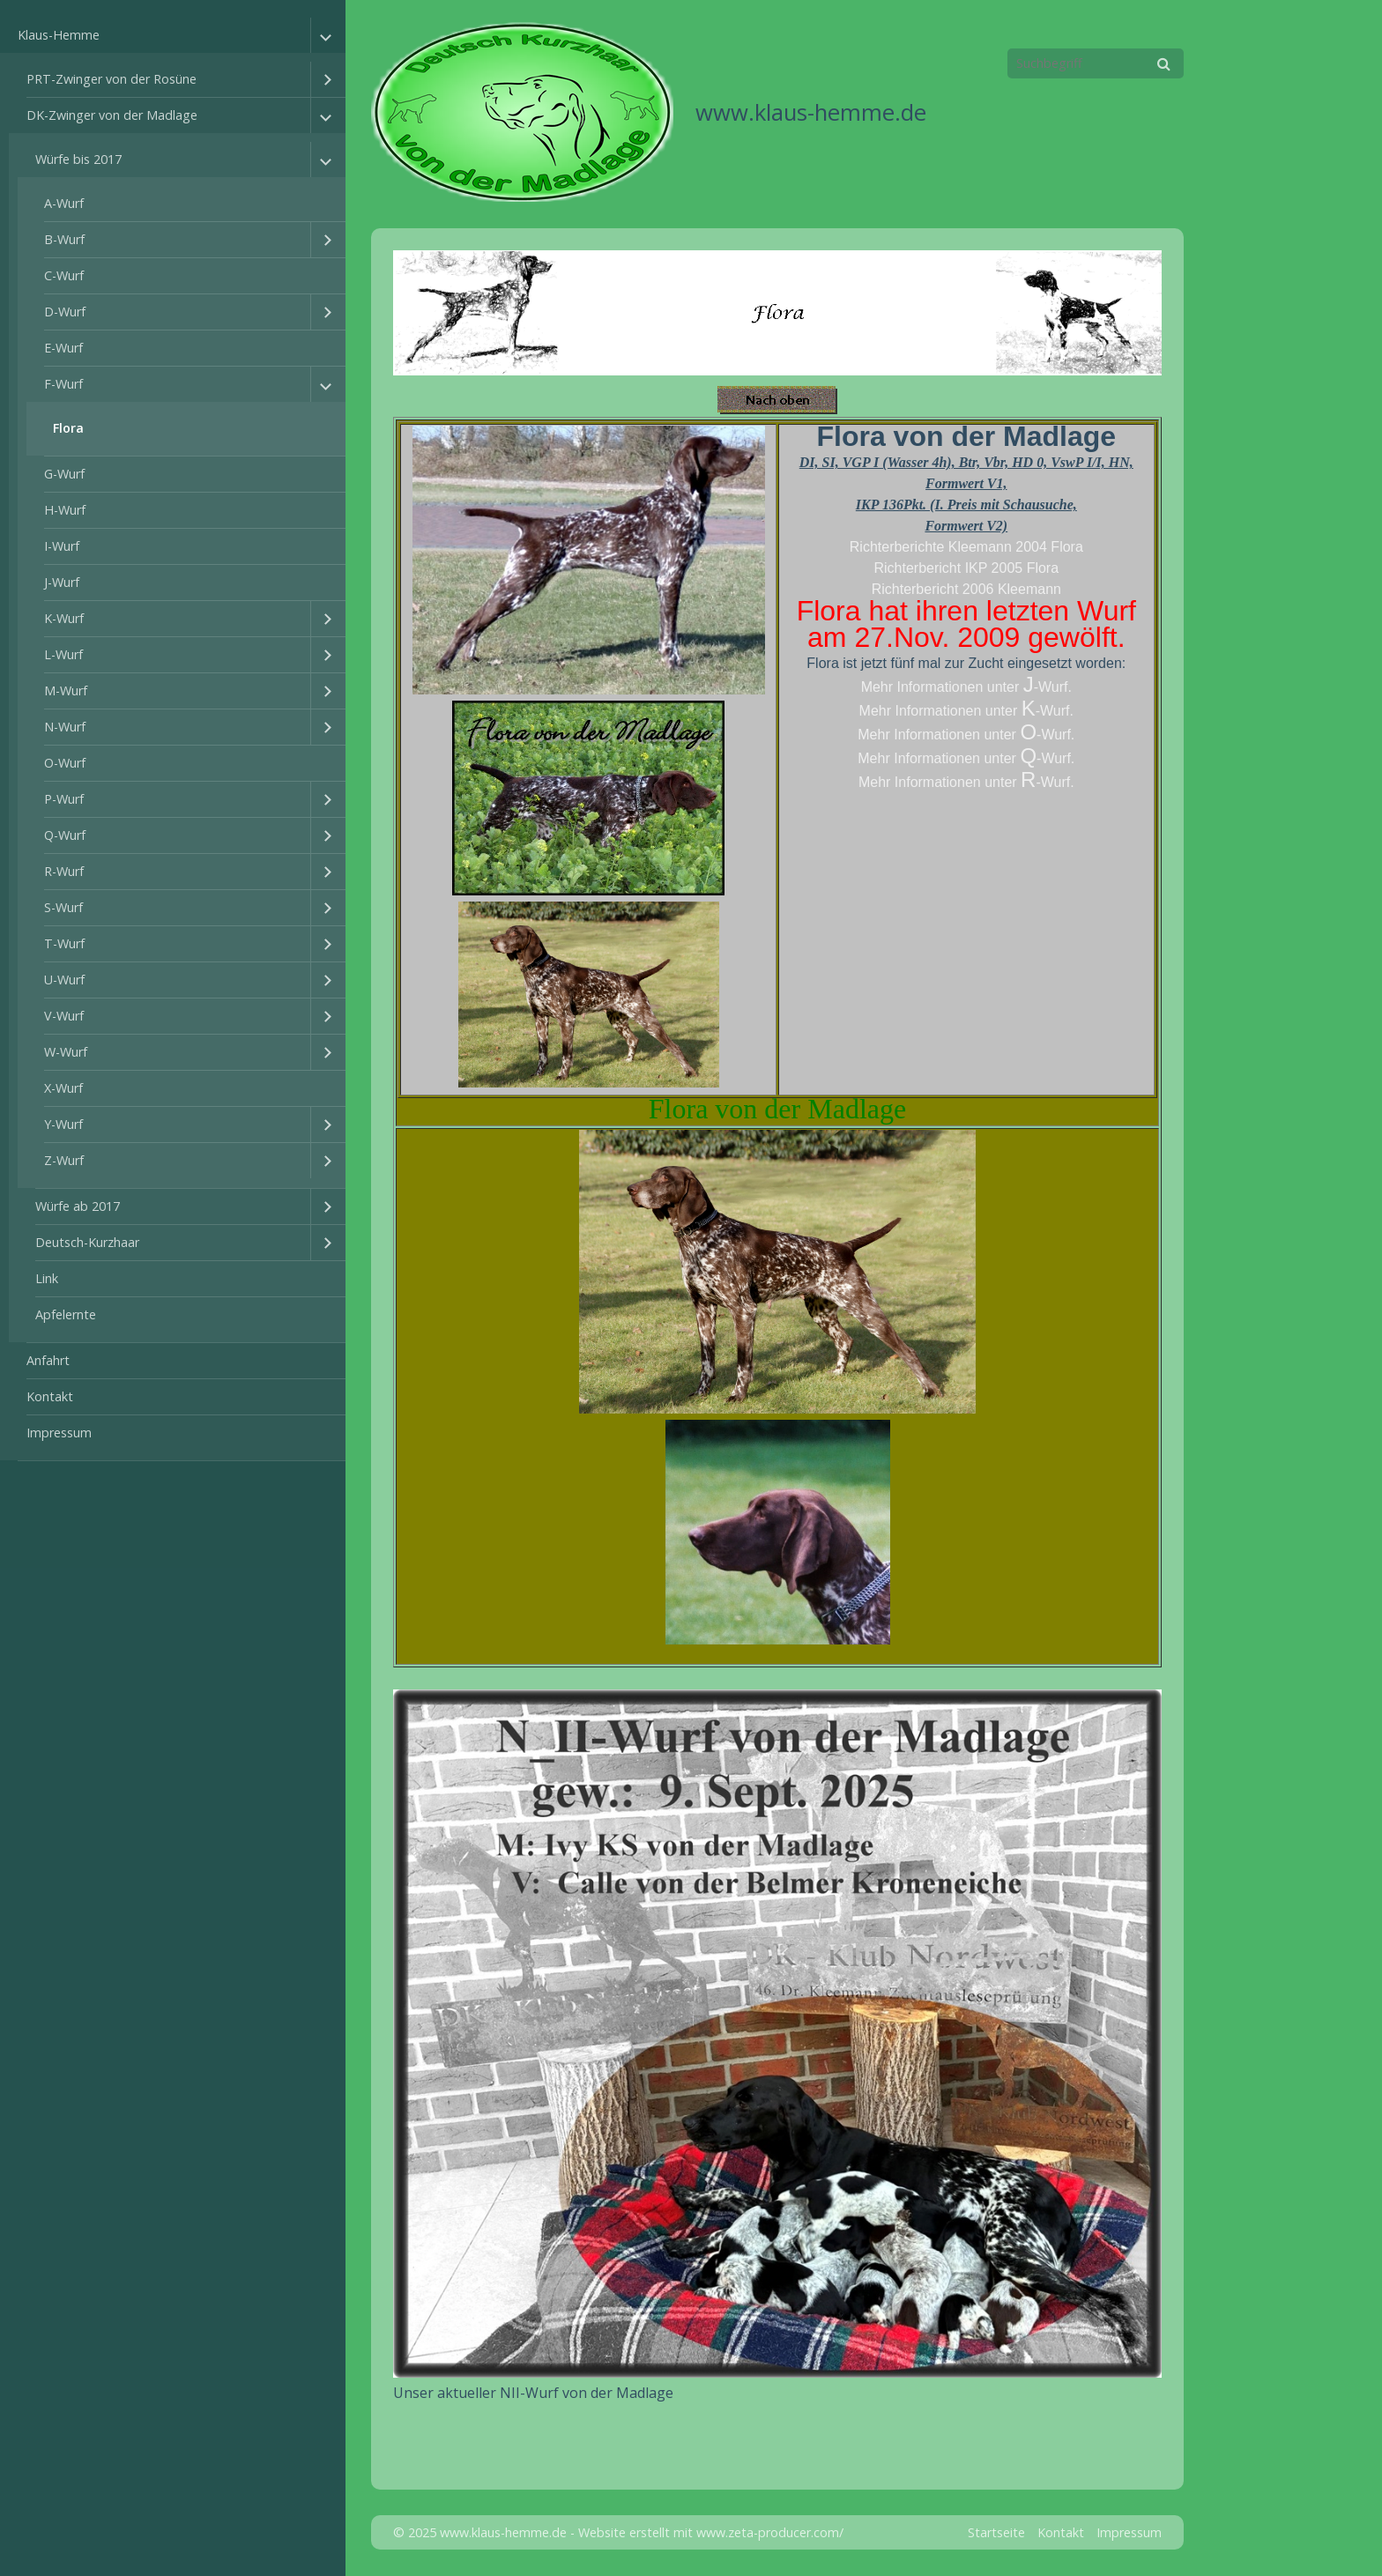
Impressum (59, 1432)
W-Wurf (65, 1051)
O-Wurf (64, 762)
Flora (68, 427)
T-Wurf (64, 943)
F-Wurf (63, 383)
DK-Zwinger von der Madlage (111, 115)
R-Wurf (64, 871)
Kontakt (49, 1396)
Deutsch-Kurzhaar (87, 1242)
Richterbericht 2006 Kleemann (966, 589)
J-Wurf (61, 582)
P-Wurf (64, 799)
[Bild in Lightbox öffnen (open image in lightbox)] (777, 2033)
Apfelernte (65, 1314)
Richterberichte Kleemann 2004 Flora (966, 546)
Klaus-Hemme (59, 34)
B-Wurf (64, 239)
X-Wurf (63, 1088)
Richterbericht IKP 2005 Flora (966, 567)
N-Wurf (64, 726)
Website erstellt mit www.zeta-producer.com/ (710, 2532)
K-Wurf (64, 618)
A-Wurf (64, 203)
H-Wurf (64, 509)
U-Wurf (64, 979)
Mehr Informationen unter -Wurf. (966, 686)
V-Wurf (64, 1015)
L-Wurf (63, 654)
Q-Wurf (64, 835)
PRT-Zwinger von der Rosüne (111, 79)
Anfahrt (48, 1360)
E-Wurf (63, 347)
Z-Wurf (64, 1160)
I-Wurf (61, 546)
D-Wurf (64, 311)
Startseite (996, 2532)
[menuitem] (173, 739)
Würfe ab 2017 (77, 1206)
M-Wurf (65, 690)
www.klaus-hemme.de (810, 112)
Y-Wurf (63, 1124)
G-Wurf (64, 473)
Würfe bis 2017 (78, 159)
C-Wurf (64, 275)
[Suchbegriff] (1095, 63)
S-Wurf (63, 907)
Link (46, 1278)
